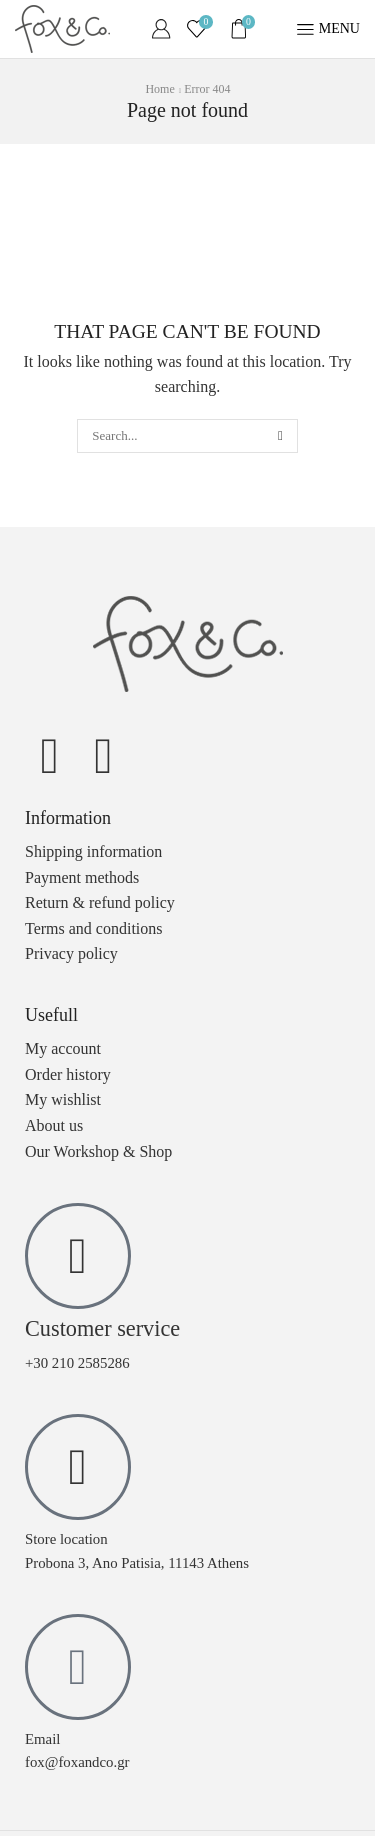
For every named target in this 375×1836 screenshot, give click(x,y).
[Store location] (78, 1467)
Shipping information (93, 851)
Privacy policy (71, 953)
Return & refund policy (100, 902)
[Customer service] (78, 1256)
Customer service (102, 1328)
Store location (66, 1539)
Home (159, 89)
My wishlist (63, 1099)
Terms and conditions (94, 928)
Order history (68, 1074)
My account (63, 1048)
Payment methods (82, 877)
